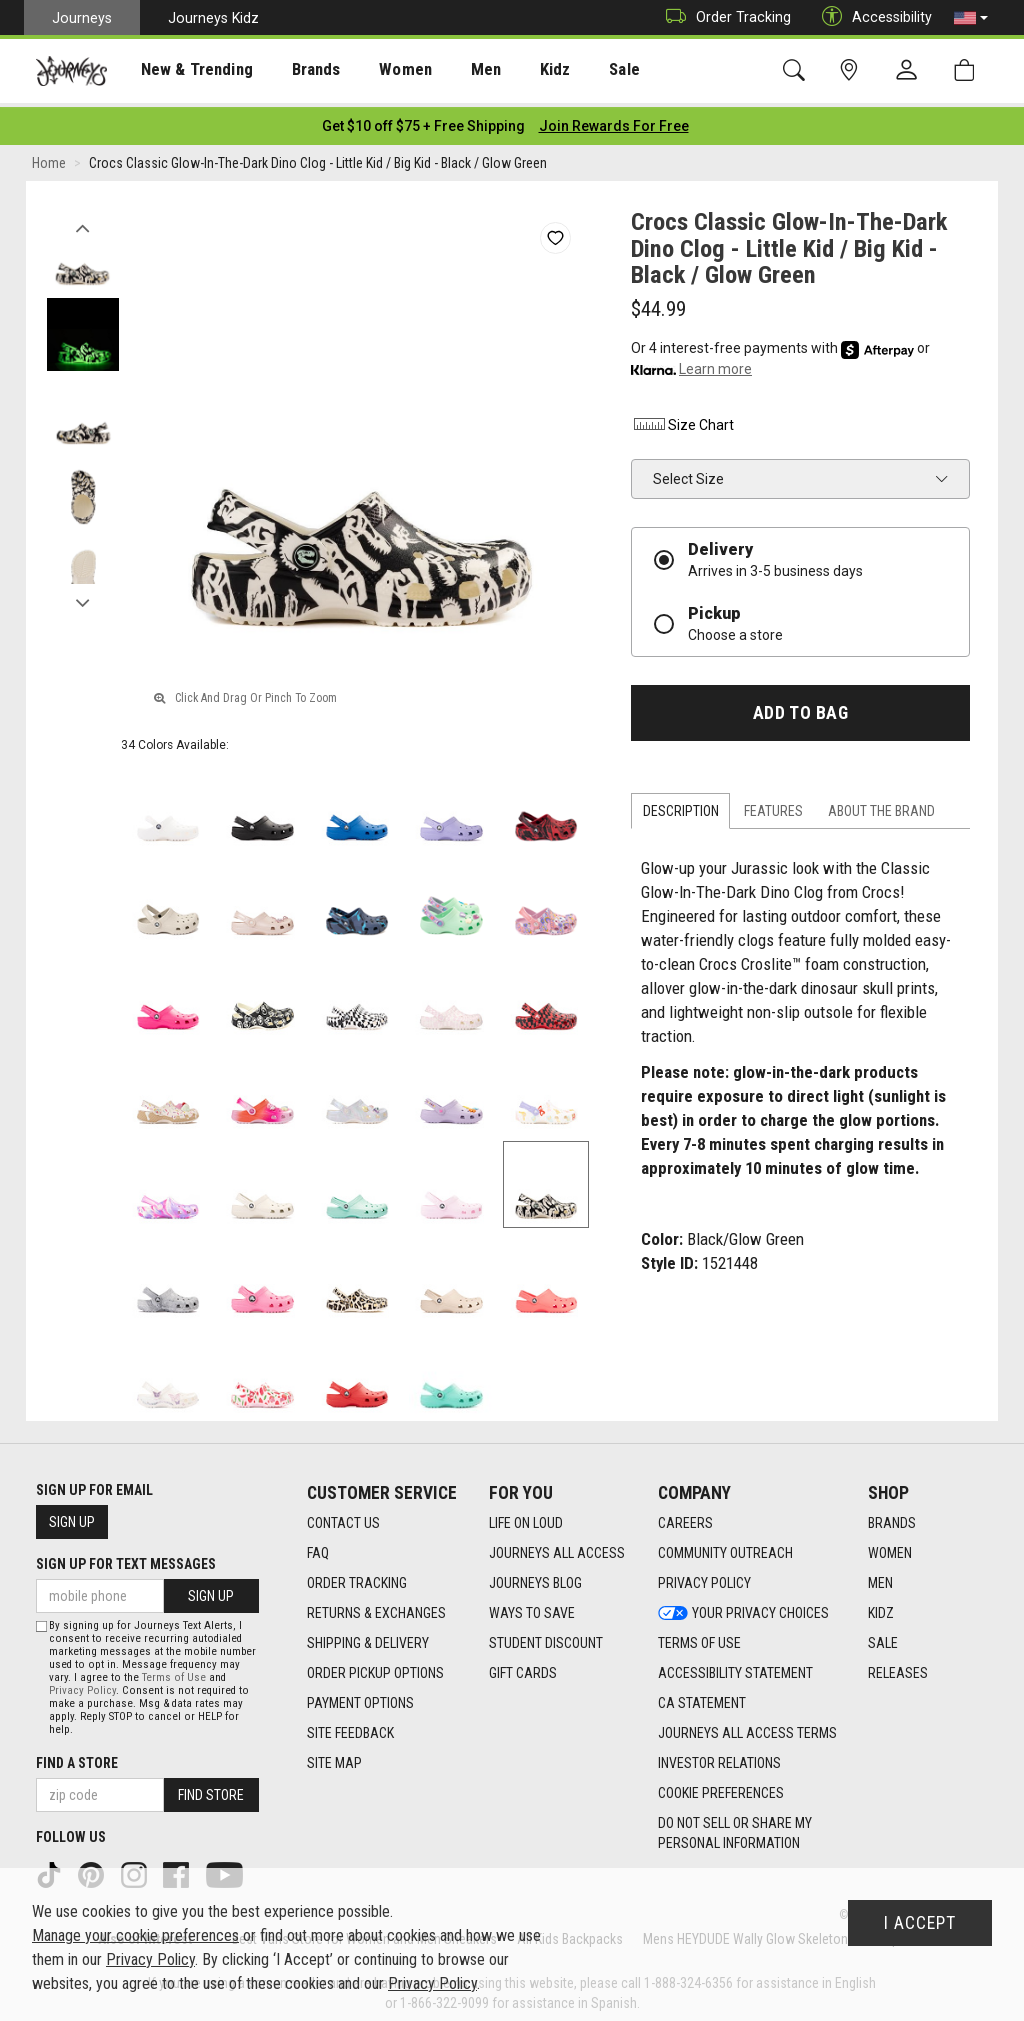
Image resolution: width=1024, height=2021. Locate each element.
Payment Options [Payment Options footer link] (360, 1698)
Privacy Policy (82, 1684)
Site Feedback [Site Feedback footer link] (350, 1728)
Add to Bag (800, 707)
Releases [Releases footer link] (898, 1668)
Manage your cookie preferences (135, 1935)
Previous (82, 218)
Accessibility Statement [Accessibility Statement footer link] (735, 1668)
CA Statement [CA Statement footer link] (702, 1698)
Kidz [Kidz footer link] (881, 1608)
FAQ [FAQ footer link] (318, 1548)
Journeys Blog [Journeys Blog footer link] (535, 1578)
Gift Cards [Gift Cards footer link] (523, 1668)
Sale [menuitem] (578, 71)
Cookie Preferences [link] (721, 1788)
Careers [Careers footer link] (685, 1518)
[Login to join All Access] (423, 120)
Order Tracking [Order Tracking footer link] (357, 1578)
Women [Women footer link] (890, 1548)
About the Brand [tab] (881, 806)
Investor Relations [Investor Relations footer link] (719, 1758)
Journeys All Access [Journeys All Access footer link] (557, 1548)
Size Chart (682, 419)
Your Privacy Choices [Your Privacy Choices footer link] (743, 1608)
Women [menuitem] (377, 71)
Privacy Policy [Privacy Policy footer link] (704, 1578)
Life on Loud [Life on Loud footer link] (526, 1518)
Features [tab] (773, 806)
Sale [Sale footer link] (883, 1638)
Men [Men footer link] (880, 1578)
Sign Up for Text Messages (126, 1558)
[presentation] (185, 70)
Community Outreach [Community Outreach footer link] (725, 1548)
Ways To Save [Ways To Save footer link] (532, 1608)
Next (82, 593)
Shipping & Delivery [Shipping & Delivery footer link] (368, 1638)
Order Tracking (723, 17)
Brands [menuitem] (294, 71)
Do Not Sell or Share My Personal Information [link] (735, 1828)
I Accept (920, 1923)
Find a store (77, 1757)
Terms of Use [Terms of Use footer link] (699, 1638)
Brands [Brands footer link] (892, 1518)
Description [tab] (681, 806)
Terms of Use (174, 1671)
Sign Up (72, 1516)
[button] (971, 18)
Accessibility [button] (872, 17)
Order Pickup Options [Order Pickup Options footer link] (375, 1668)
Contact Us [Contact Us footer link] (343, 1518)
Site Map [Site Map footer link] (334, 1758)
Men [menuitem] (450, 71)
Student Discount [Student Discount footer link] (546, 1638)
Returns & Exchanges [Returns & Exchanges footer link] (376, 1608)
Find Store (211, 1789)
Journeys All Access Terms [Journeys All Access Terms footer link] (747, 1728)
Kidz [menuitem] (514, 71)
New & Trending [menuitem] (184, 71)
